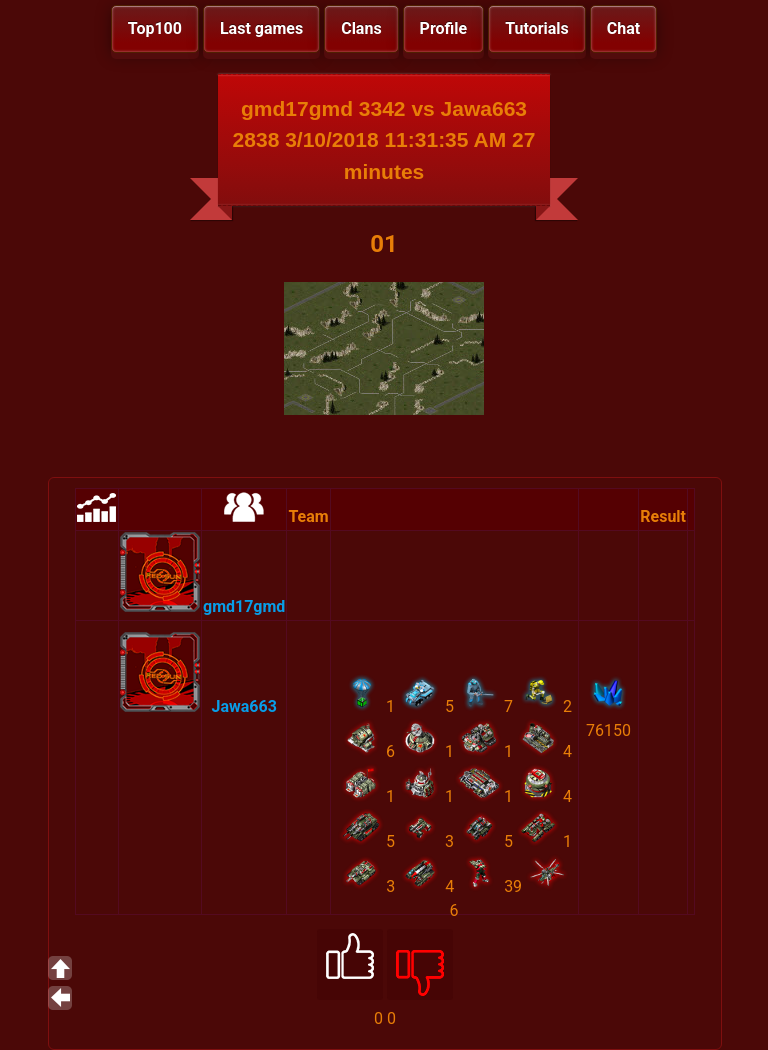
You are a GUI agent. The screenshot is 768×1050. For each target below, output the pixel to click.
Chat (623, 28)
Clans (361, 28)
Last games (261, 28)
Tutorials (537, 28)
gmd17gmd (244, 606)
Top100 (155, 28)
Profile (444, 28)
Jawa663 (244, 706)
